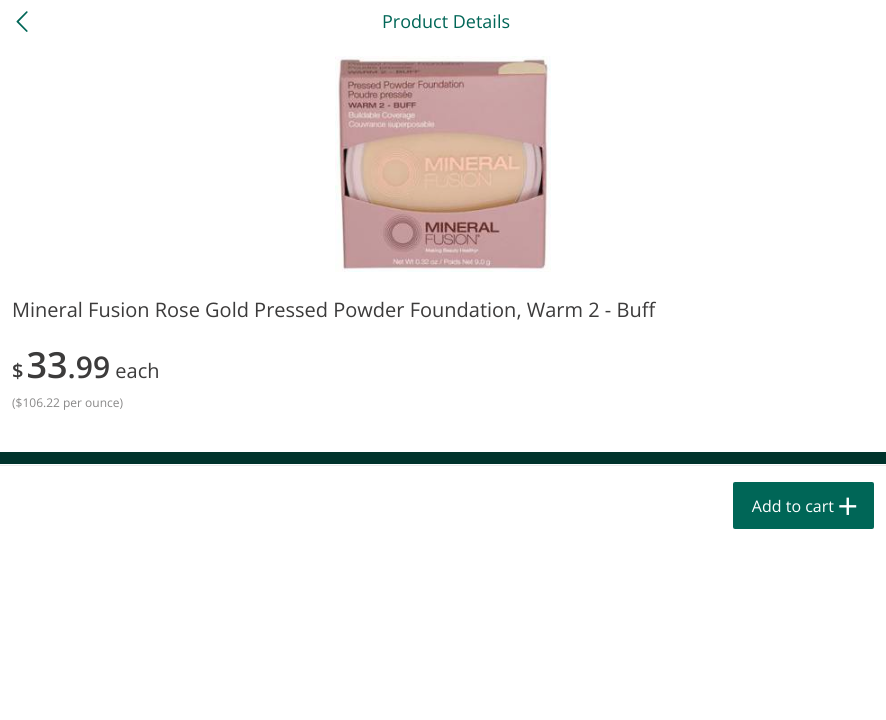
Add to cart (793, 506)
